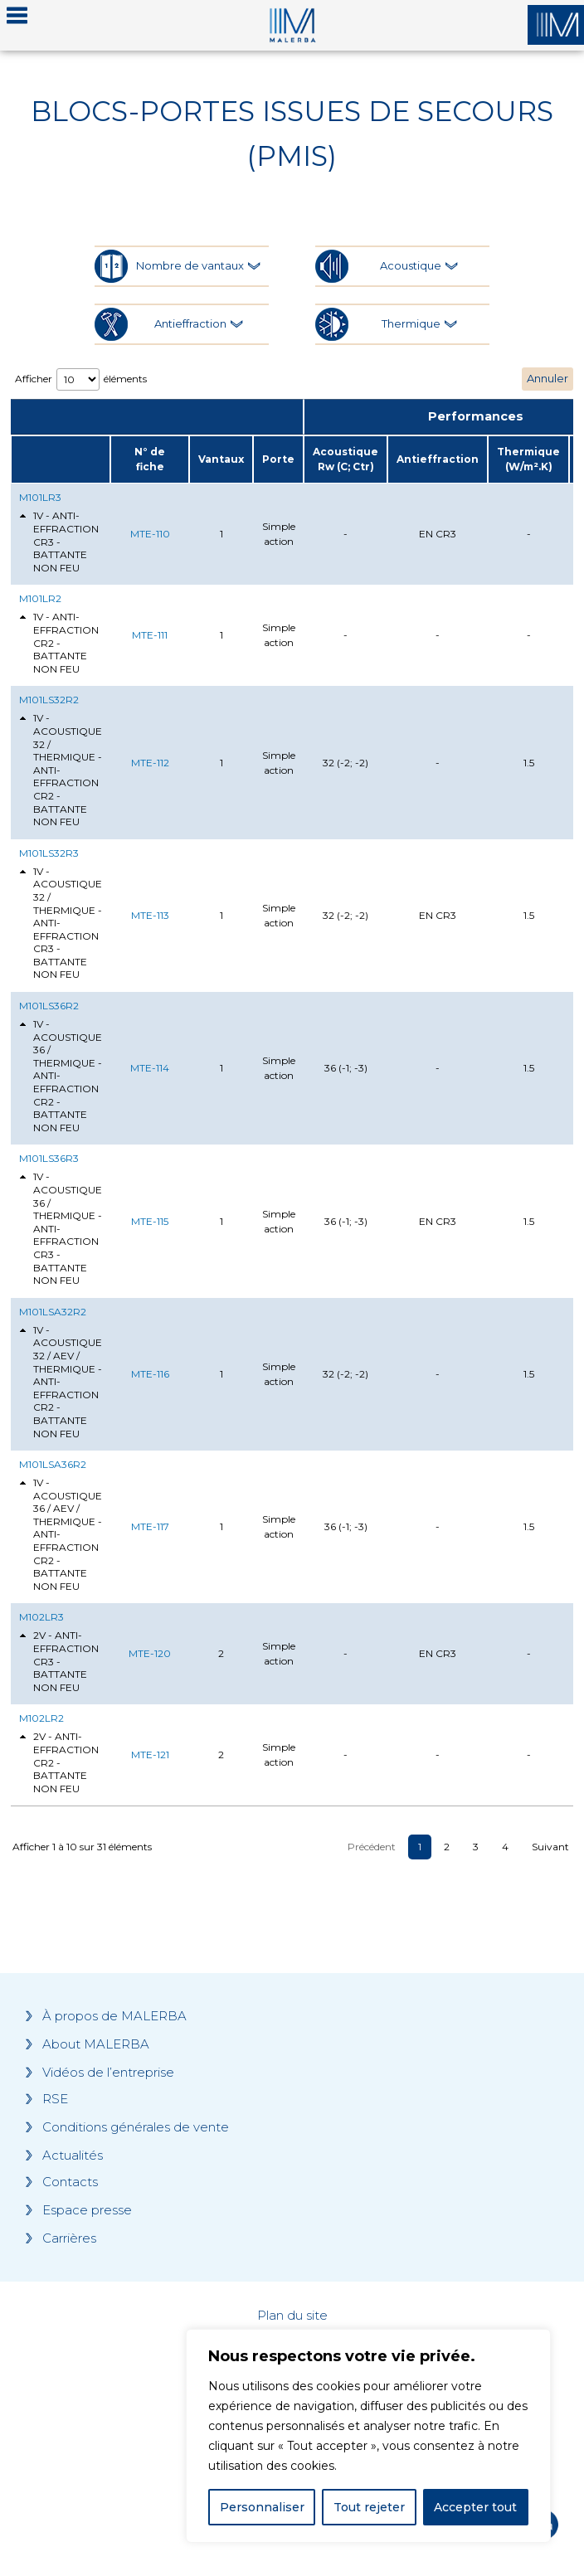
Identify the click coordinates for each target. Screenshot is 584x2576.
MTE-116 (150, 1374)
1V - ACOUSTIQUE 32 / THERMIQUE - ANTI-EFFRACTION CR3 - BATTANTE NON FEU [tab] (60, 923)
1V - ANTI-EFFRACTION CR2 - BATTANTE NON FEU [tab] (59, 642)
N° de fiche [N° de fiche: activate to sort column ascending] (149, 459)
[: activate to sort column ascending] (60, 459)
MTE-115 (149, 1221)
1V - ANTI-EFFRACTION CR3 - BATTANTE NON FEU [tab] (59, 541)
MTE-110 (150, 533)
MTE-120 (150, 1653)
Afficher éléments (81, 379)
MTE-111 (150, 635)
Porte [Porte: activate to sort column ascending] (278, 459)
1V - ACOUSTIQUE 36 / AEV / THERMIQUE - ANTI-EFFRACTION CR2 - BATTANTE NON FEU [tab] (60, 1534)
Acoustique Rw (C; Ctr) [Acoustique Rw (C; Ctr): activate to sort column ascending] (345, 459)
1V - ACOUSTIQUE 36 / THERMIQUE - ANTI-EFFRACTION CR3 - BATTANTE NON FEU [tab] (60, 1228)
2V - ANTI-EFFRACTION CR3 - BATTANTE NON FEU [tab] (59, 1661)
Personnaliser (262, 2507)
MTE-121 (150, 1754)
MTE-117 (150, 1526)
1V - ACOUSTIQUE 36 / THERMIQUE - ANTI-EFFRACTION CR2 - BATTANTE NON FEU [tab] (60, 1076)
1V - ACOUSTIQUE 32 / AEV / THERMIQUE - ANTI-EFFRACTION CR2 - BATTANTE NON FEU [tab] (60, 1382)
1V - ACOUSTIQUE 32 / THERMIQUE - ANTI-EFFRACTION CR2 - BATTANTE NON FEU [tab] (60, 770)
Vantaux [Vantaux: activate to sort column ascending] (221, 459)
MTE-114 (149, 1068)
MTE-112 (150, 762)
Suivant (550, 1846)
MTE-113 (150, 915)
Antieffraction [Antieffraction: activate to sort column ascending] (438, 459)
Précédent (372, 1846)
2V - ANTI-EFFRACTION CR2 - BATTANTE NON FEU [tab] (59, 1762)
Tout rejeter (369, 2507)
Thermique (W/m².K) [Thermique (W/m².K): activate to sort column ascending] (528, 459)
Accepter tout (475, 2507)
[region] (368, 2436)
